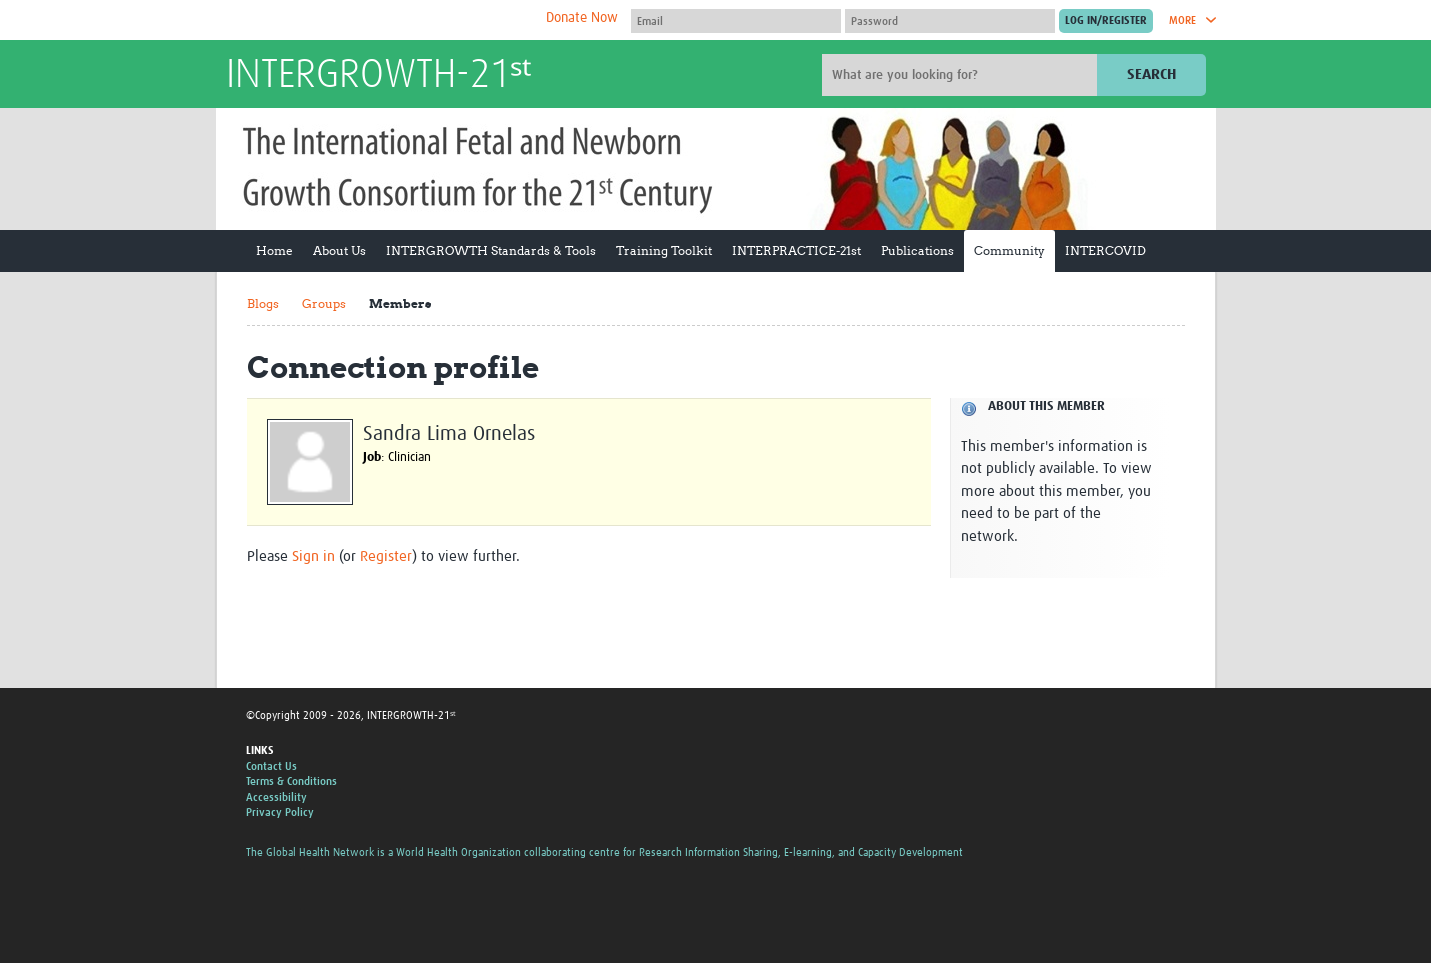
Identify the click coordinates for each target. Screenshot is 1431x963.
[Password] (950, 21)
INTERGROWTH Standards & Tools (491, 250)
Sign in (313, 556)
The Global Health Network (375, 20)
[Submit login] (1106, 21)
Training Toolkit (664, 250)
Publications (917, 250)
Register (386, 556)
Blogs (263, 303)
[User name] (736, 21)
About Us (339, 250)
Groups (324, 303)
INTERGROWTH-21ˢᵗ (378, 76)
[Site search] (962, 75)
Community (1009, 250)
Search (1151, 74)
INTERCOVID (1105, 250)
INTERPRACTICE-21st (796, 250)
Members (400, 303)
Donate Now (582, 18)
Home (274, 250)
